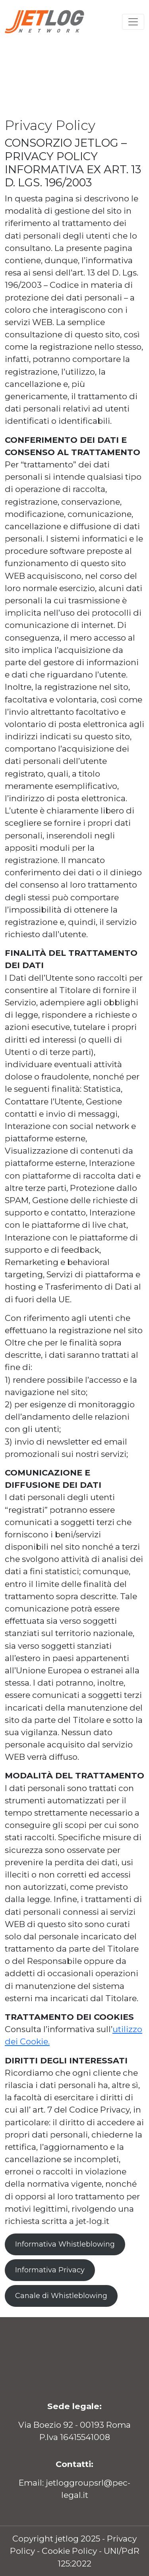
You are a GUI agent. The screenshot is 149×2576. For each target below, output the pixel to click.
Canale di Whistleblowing (61, 2295)
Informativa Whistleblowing (65, 2244)
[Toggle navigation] (133, 22)
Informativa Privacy (50, 2270)
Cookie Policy (69, 2551)
